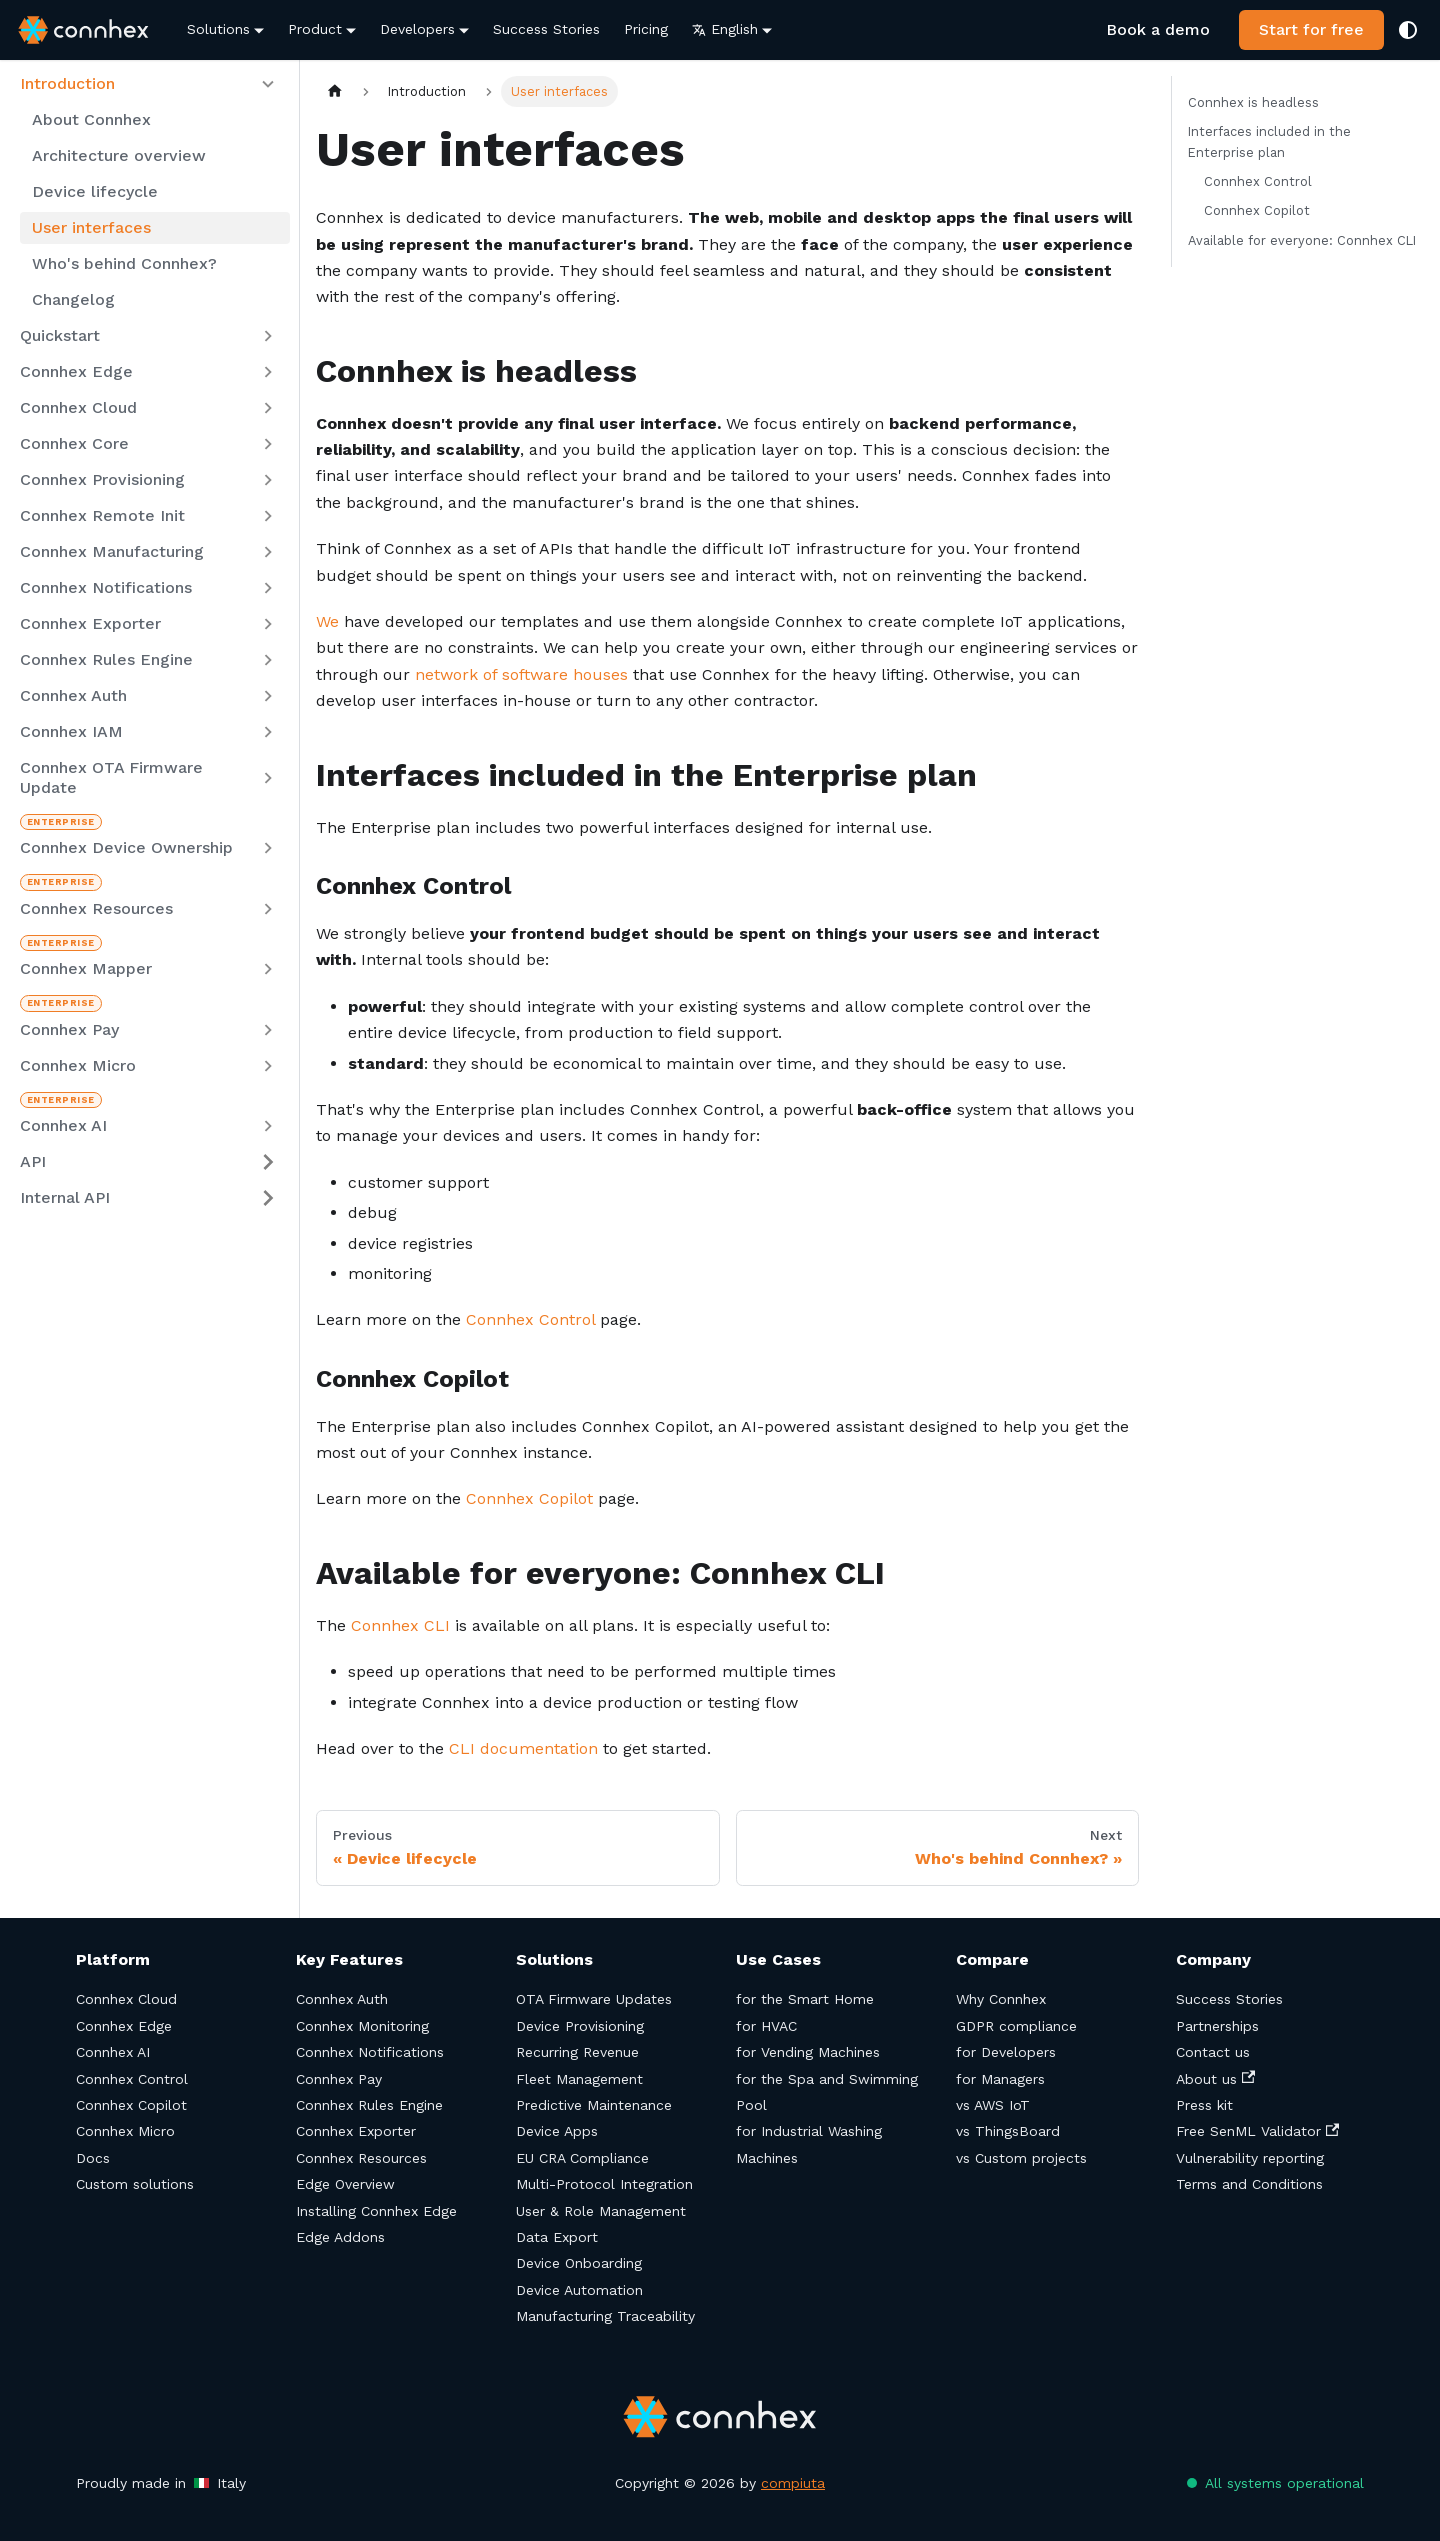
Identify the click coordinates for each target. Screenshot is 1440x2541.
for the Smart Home (805, 1999)
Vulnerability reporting (1250, 2158)
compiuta (793, 2483)
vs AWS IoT (993, 2105)
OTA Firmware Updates (594, 1999)
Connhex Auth (342, 1999)
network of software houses (521, 674)
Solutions (218, 29)
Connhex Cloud (126, 1999)
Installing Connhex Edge (376, 2211)
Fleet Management (579, 2079)
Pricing (646, 29)
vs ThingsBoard (1008, 2131)
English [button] (725, 29)
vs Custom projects (1021, 2158)
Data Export (557, 2237)
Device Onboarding (579, 2263)
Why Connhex (1001, 1999)
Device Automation (579, 2290)
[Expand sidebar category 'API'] (268, 1162)
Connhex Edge (124, 2026)
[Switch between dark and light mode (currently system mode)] (1408, 30)
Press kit (1204, 2105)
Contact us (1213, 2052)
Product (315, 29)
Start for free (1311, 29)
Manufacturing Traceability (605, 2316)
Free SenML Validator (1257, 2131)
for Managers (1000, 2079)
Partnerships (1217, 2026)
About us (1215, 2079)
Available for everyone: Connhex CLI (1302, 240)
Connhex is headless (1253, 102)
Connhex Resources (361, 2158)
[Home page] (335, 91)
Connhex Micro (125, 2131)
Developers (417, 29)
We (327, 621)
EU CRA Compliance (582, 2158)
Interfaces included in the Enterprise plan (1269, 142)
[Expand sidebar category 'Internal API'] (268, 1198)
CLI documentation (523, 1748)
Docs (93, 2158)
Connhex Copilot (529, 1498)
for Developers (1006, 2052)
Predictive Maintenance (594, 2105)
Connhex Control (530, 1319)
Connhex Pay (339, 2079)
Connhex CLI (400, 1625)
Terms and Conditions (1249, 2184)
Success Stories (546, 29)
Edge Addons (340, 2237)
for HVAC (766, 2026)
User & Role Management (601, 2211)
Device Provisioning (580, 2026)
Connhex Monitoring (362, 2026)
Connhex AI (113, 2052)
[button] (149, 84)
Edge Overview (345, 2184)
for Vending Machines (808, 2052)
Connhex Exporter (356, 2131)
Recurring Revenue (577, 2052)
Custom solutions (135, 2184)
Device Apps (557, 2131)
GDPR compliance (1016, 2026)
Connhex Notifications (370, 2052)
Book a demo (1158, 29)
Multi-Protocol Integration (604, 2184)
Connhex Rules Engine (369, 2105)
